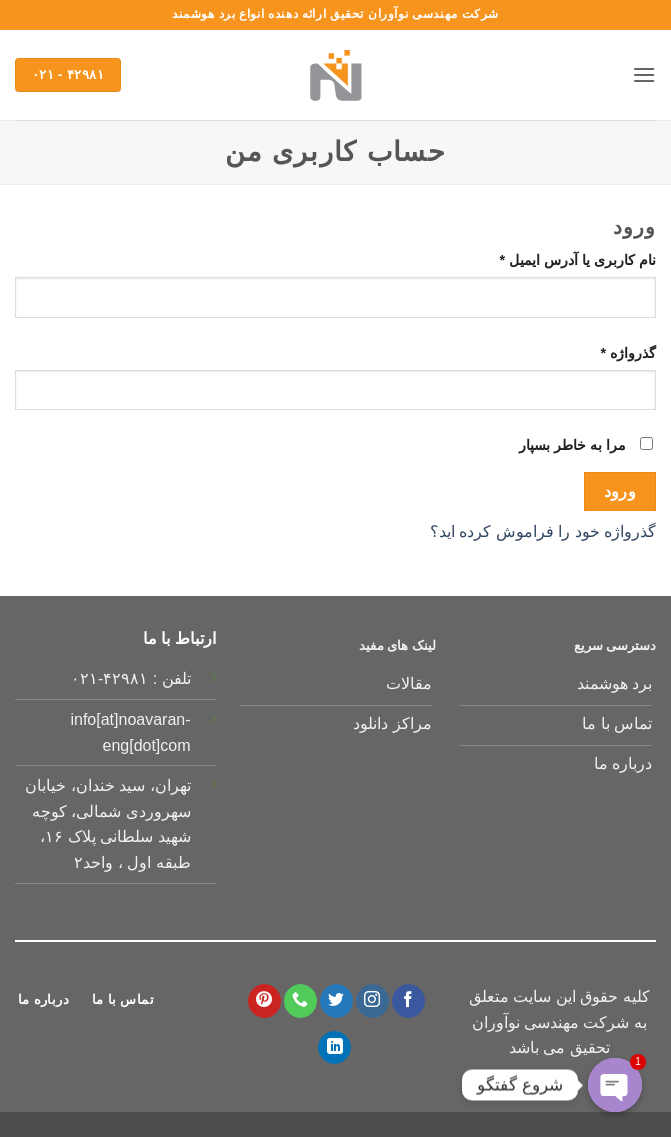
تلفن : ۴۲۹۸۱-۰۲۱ (131, 678)
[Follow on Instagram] (372, 1001)
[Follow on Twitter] (336, 1001)
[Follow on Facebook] (408, 1001)
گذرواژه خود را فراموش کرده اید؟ (543, 531)
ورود (620, 491)
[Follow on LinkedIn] (334, 1048)
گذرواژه (608, 351)
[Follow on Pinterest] (264, 1001)
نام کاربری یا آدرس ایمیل (558, 258)
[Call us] (300, 1001)
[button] (644, 74)
